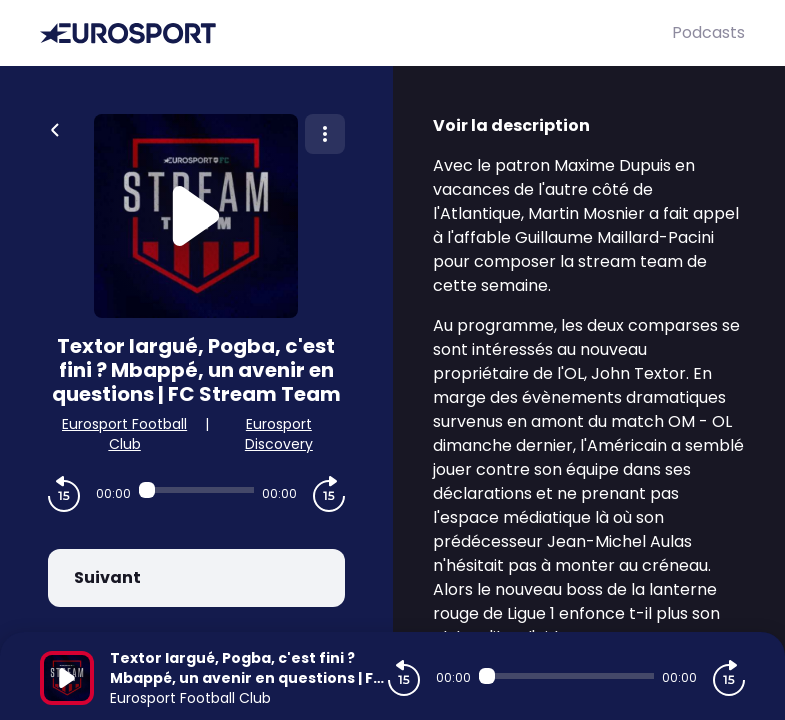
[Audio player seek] (196, 490)
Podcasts (708, 32)
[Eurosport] (356, 33)
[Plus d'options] (325, 134)
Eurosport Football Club (124, 434)
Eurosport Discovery (279, 434)
